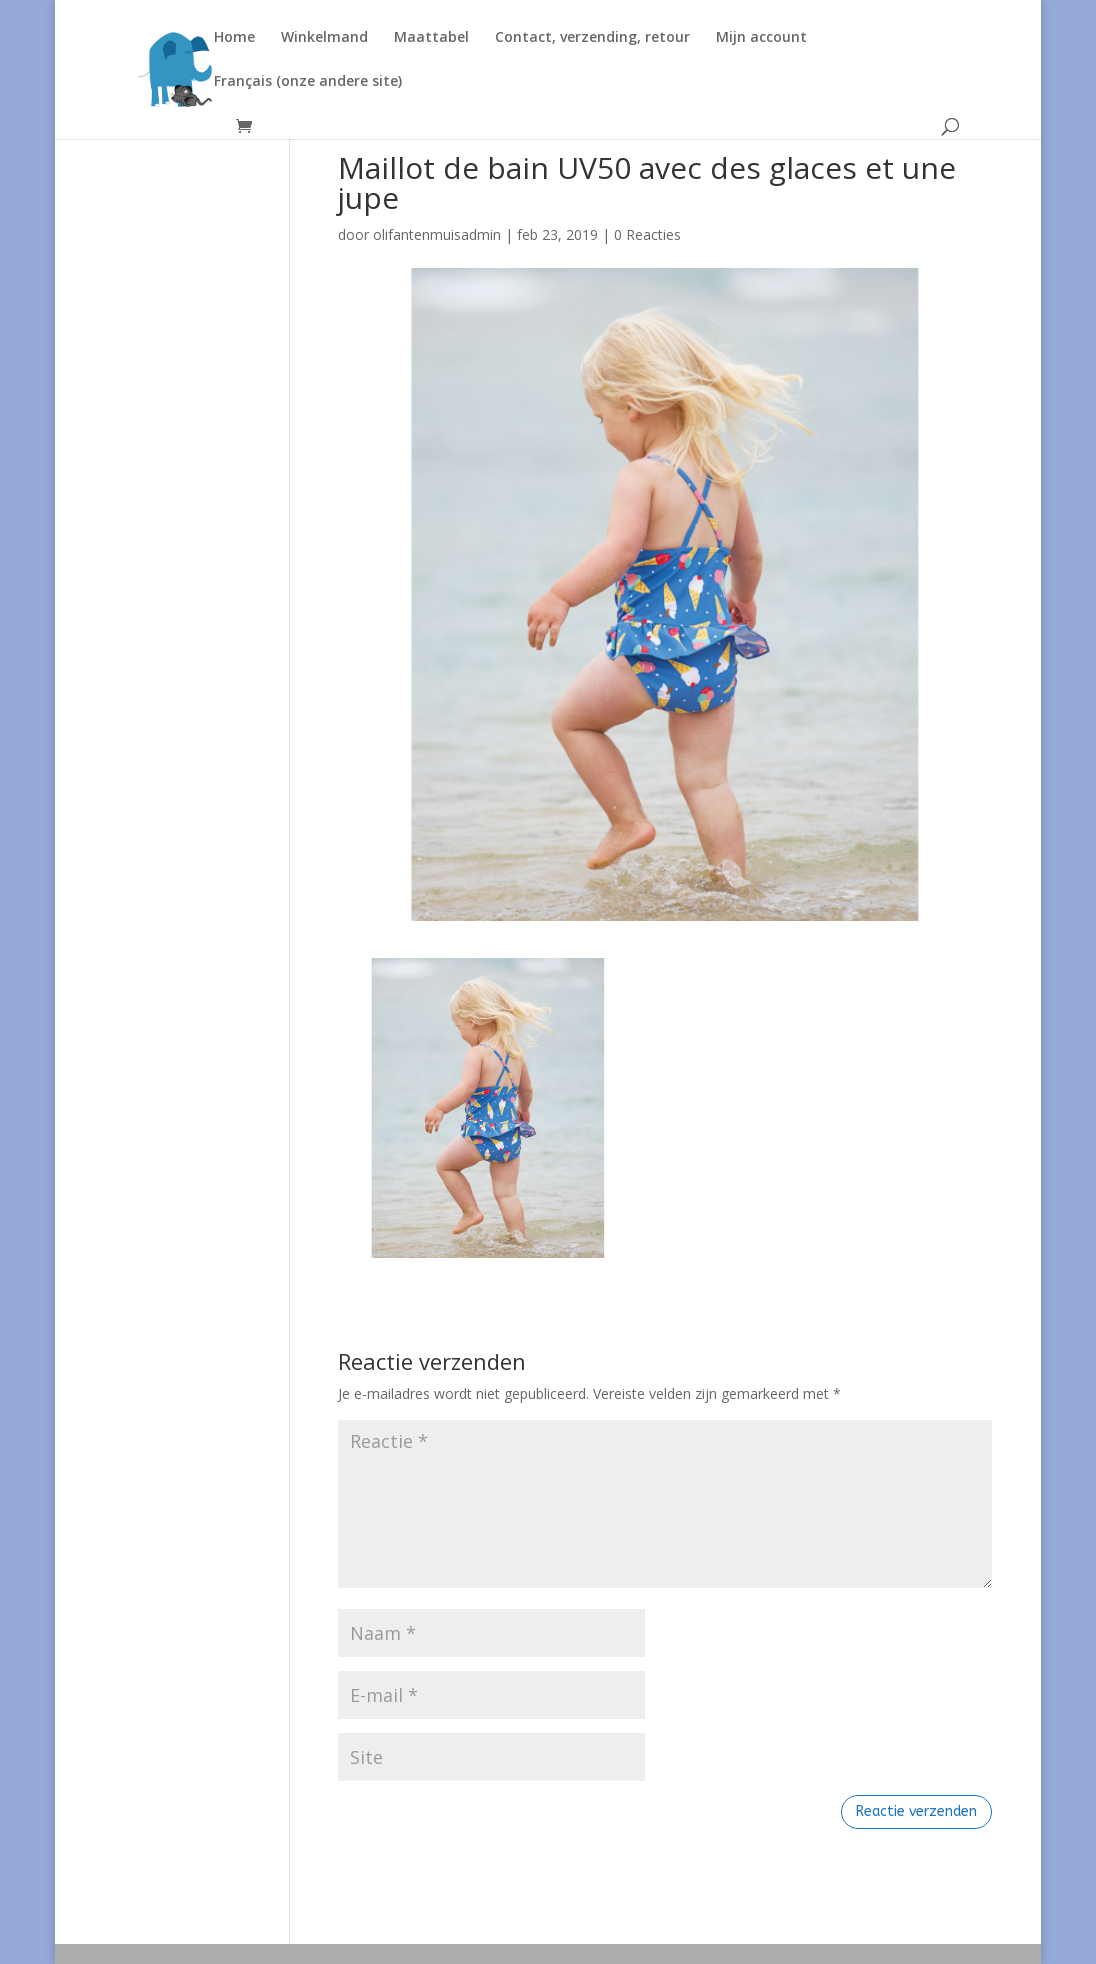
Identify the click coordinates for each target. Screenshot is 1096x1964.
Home (234, 38)
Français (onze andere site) (308, 82)
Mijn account (761, 38)
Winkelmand (324, 38)
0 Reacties (647, 234)
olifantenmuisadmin (437, 234)
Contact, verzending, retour (592, 38)
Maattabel (431, 38)
